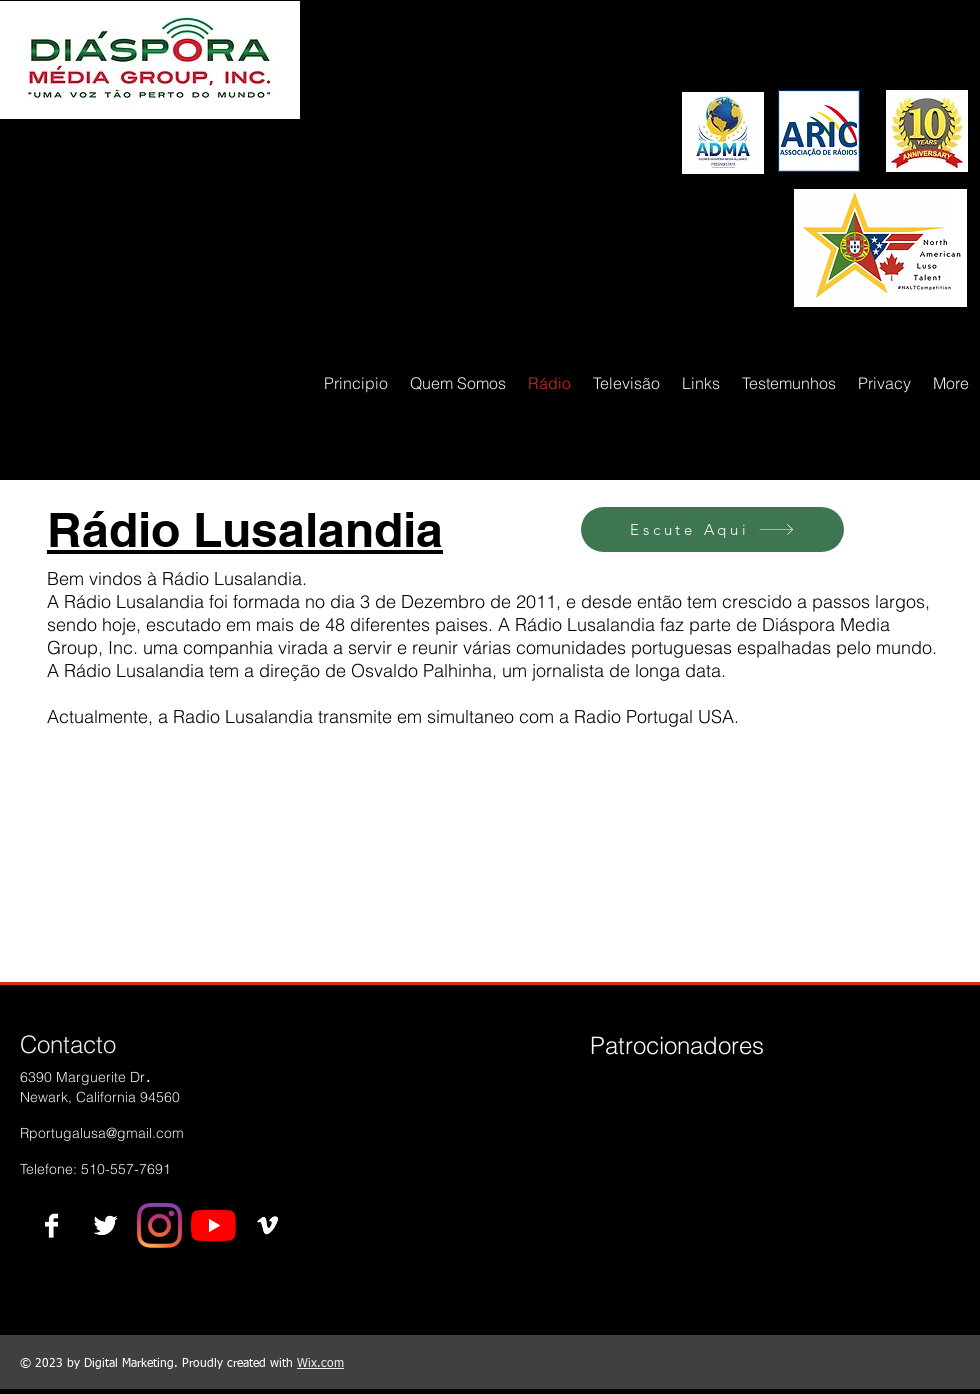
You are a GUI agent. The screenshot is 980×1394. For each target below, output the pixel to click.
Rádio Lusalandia (245, 529)
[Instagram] (159, 1225)
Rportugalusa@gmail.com (102, 1133)
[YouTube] (213, 1225)
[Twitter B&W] (105, 1225)
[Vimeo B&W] (267, 1225)
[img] (623, 1114)
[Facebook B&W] (51, 1225)
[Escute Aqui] (712, 529)
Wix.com (320, 1364)
